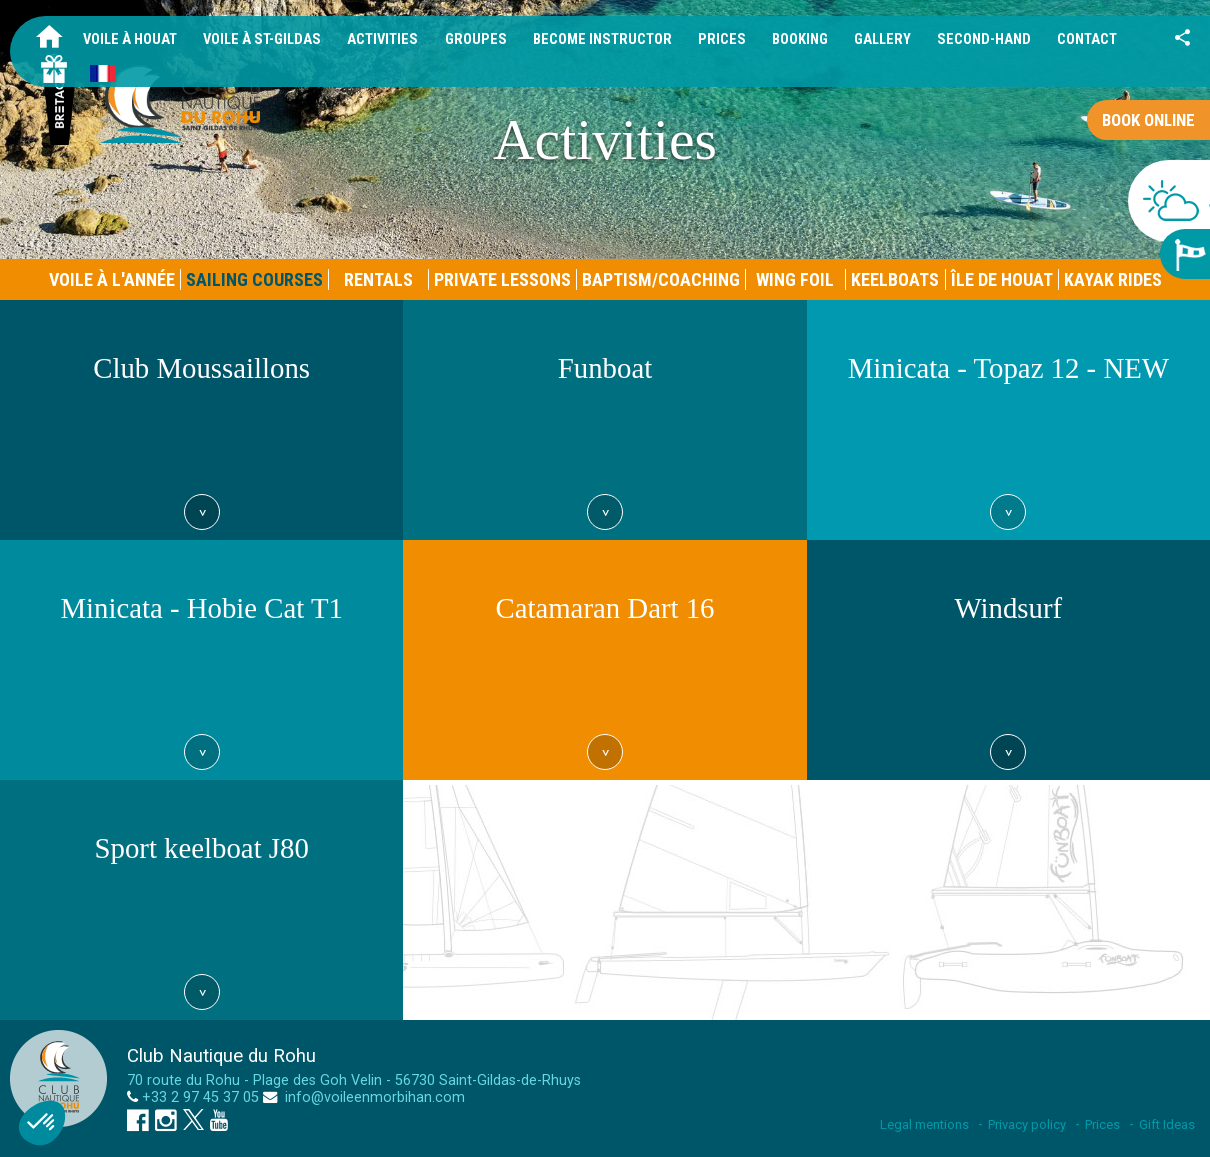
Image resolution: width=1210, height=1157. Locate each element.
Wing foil (795, 279)
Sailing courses (254, 279)
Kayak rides (1113, 279)
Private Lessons (502, 279)
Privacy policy (1027, 1124)
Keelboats (895, 279)
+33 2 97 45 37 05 (200, 1097)
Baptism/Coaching (661, 279)
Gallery (882, 39)
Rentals (378, 279)
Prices (722, 39)
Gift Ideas (1167, 1124)
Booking (800, 39)
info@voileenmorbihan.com (373, 1097)
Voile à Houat (130, 39)
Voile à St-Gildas (262, 39)
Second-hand (984, 39)
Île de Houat (1002, 279)
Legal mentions (924, 1124)
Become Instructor (602, 39)
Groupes (476, 39)
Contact (1087, 39)
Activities (382, 39)
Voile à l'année (112, 279)
